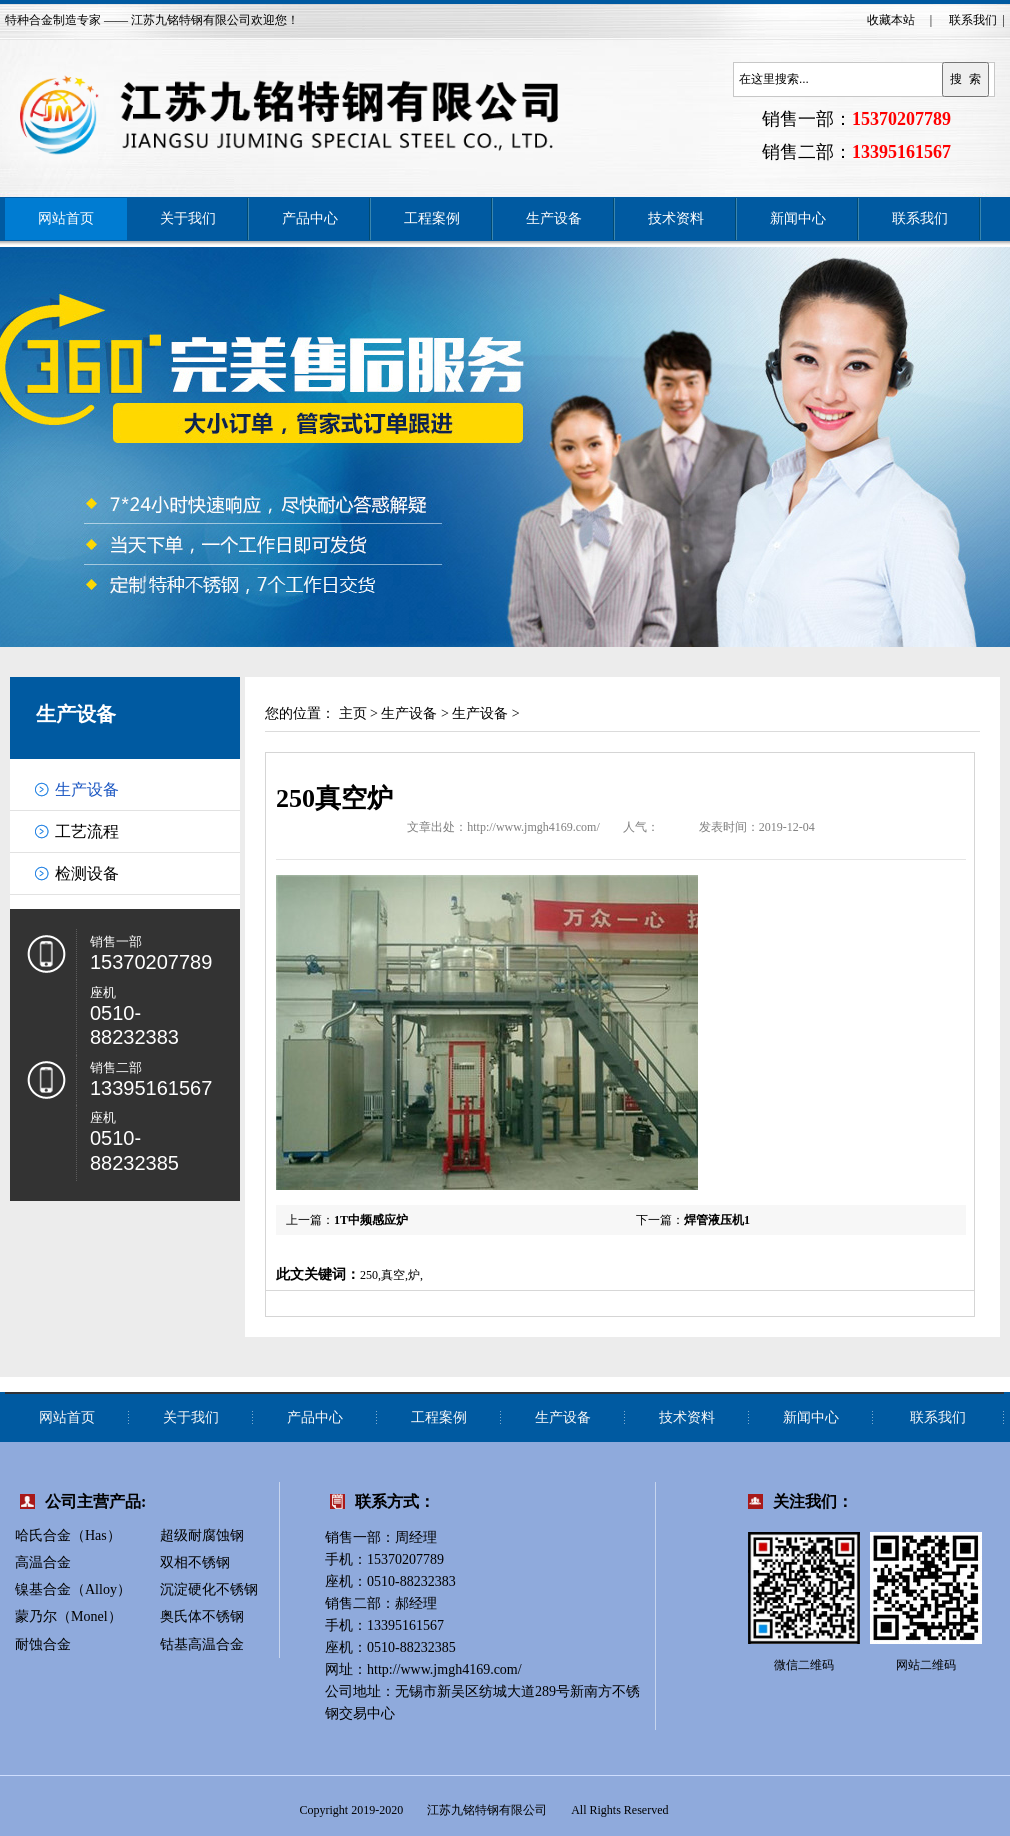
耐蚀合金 (43, 1644)
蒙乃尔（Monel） (68, 1616)
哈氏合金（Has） (68, 1535)
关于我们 (188, 218)
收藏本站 (891, 20)
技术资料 (676, 218)
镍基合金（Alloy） (73, 1589)
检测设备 (87, 873)
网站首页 (66, 218)
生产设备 (554, 218)
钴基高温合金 (202, 1644)
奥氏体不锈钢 (202, 1616)
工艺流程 (87, 831)
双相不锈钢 (195, 1562)
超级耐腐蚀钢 (202, 1535)
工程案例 (432, 218)
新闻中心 (798, 218)
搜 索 (965, 79)
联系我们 (973, 20)
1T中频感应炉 (371, 1220)
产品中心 (310, 218)
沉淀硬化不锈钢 (209, 1589)
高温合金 (43, 1562)
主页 (353, 713)
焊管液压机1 (717, 1220)
